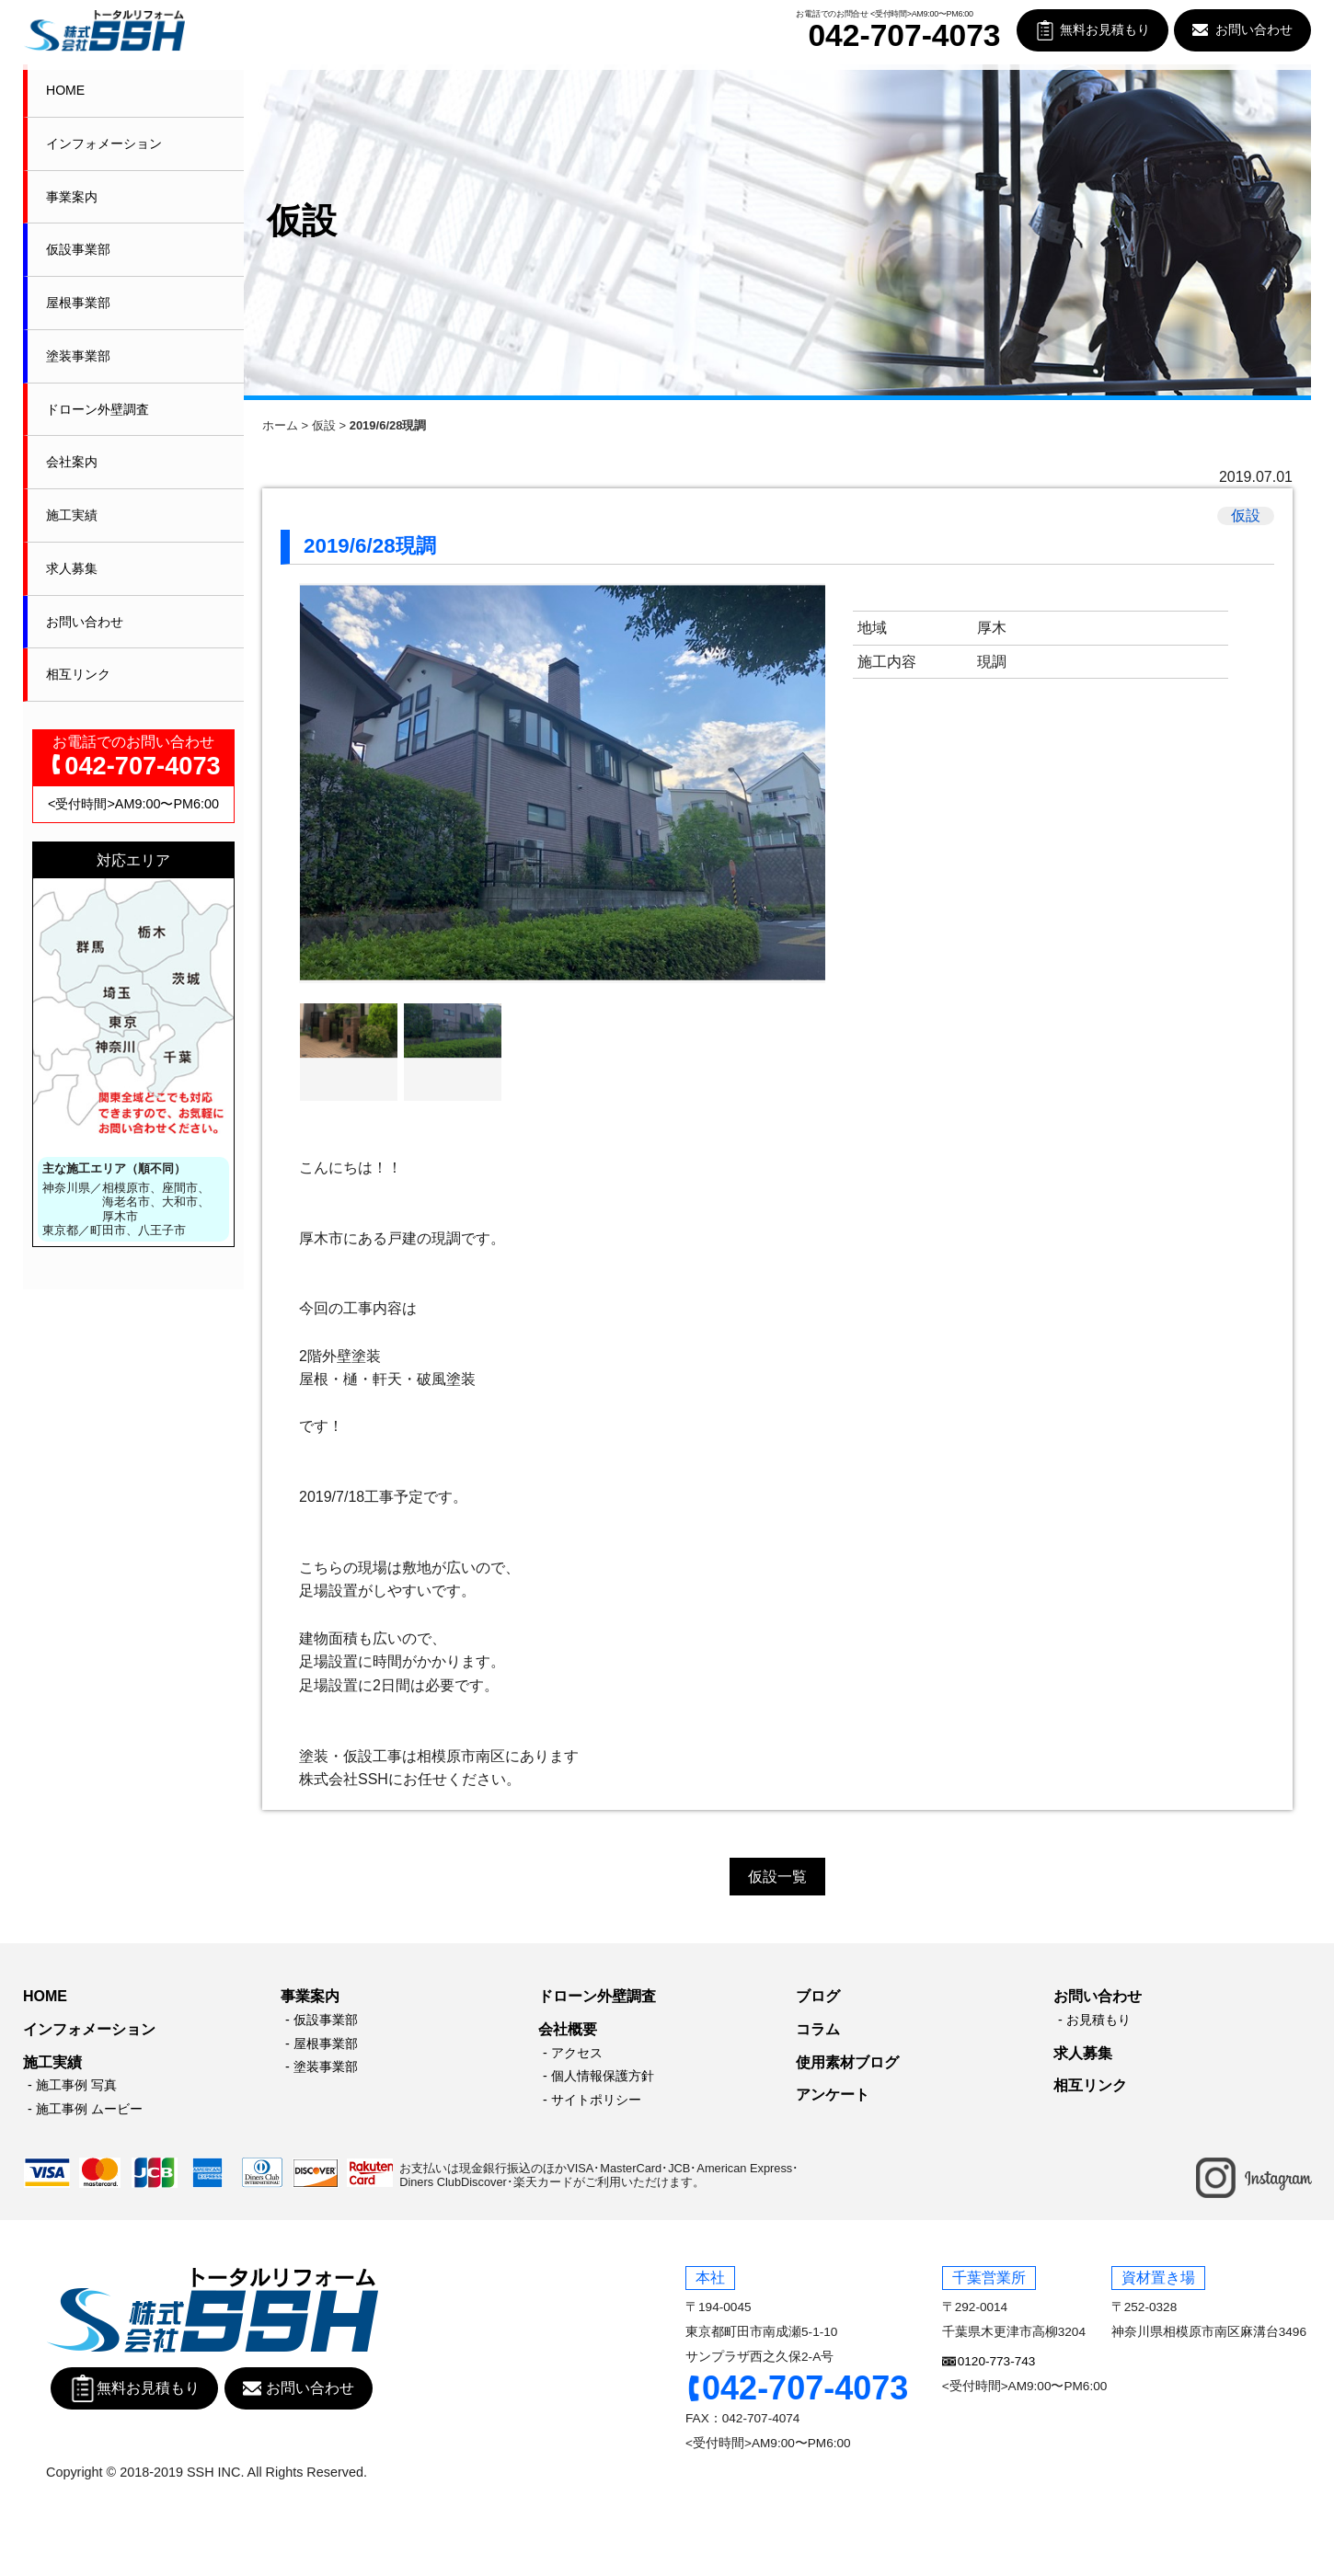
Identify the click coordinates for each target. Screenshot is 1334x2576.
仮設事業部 (78, 249)
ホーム (280, 425)
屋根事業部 (78, 302)
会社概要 (567, 2029)
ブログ (818, 1996)
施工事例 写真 (76, 2085)
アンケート (832, 2094)
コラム (818, 2029)
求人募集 (72, 568)
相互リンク (78, 674)
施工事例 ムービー (89, 2108)
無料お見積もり (1105, 30)
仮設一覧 (777, 1876)
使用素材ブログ (847, 2062)
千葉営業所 (989, 2277)
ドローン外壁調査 (97, 409)
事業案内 (72, 196)
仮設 (324, 425)
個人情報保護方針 (602, 2075)
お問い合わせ (1254, 30)
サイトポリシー (596, 2099)
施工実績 (72, 515)
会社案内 (72, 461)
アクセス (577, 2052)
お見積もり (1098, 2019)
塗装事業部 (78, 356)
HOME (65, 90)
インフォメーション (104, 143)
